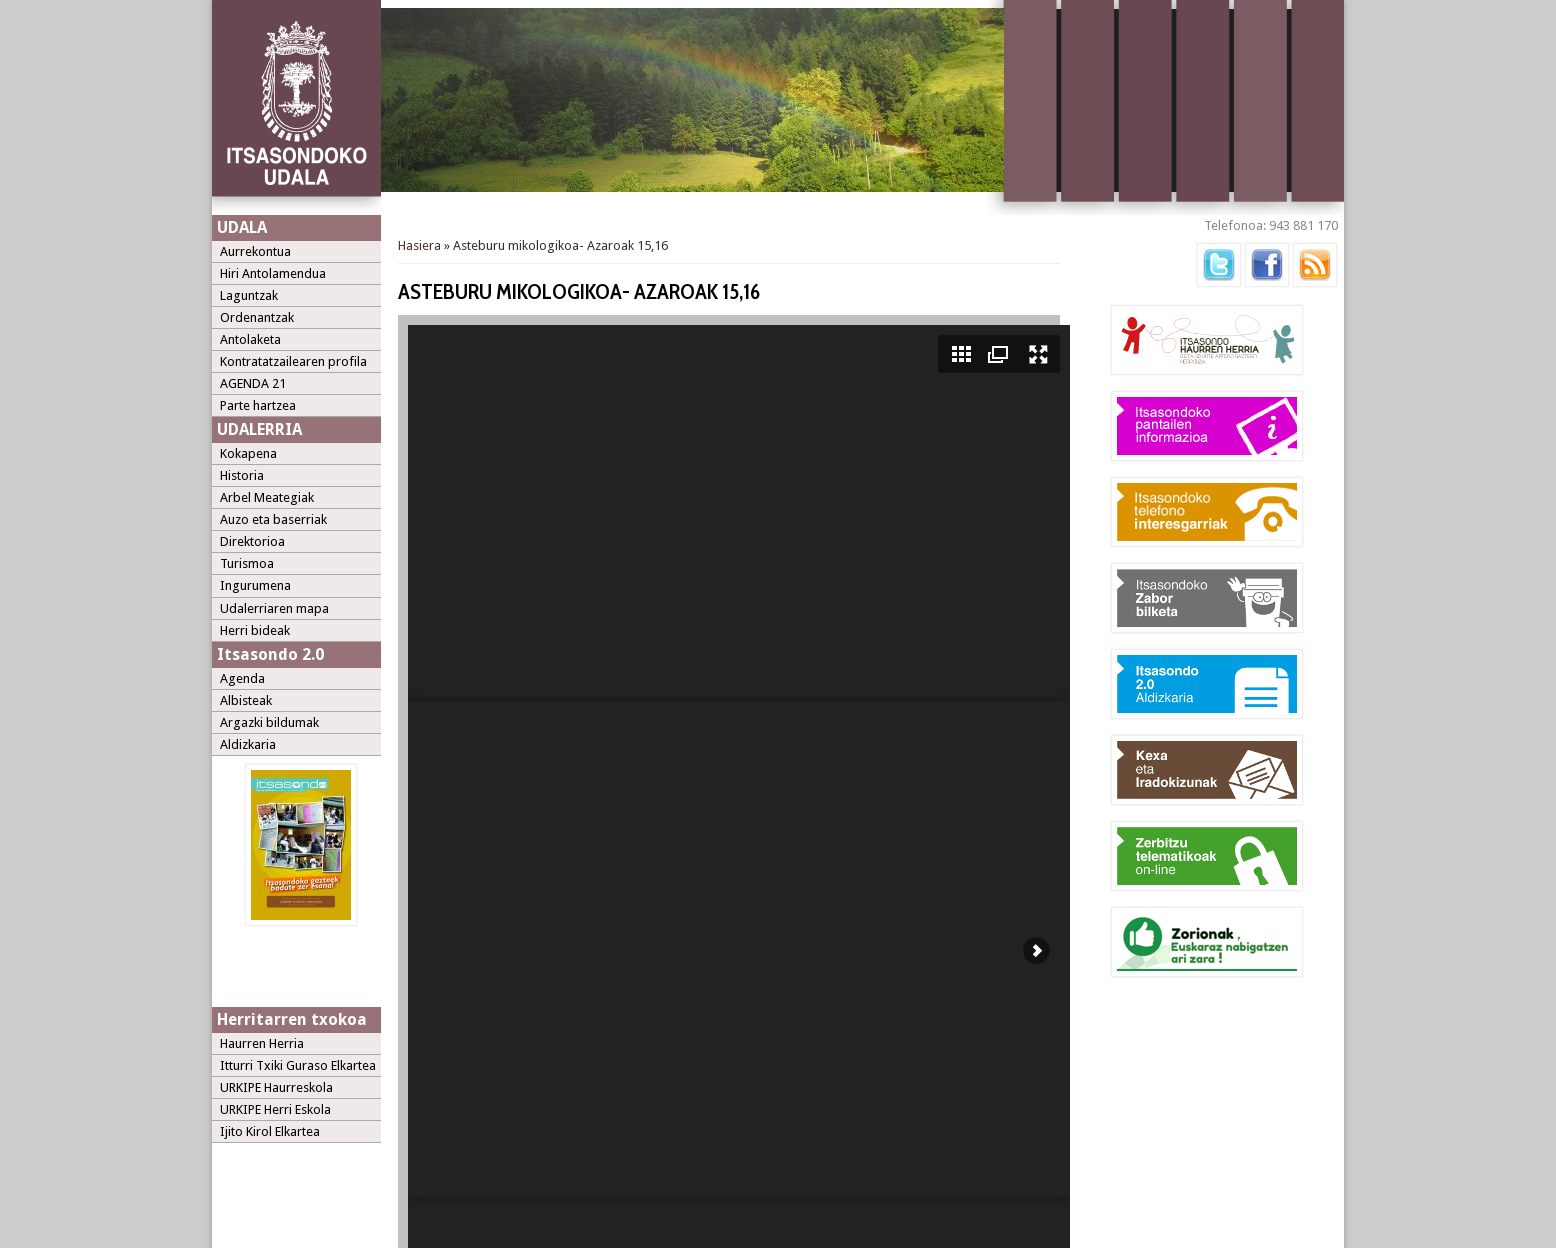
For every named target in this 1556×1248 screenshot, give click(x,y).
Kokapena (248, 453)
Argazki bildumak (269, 722)
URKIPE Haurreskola (276, 1087)
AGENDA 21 (253, 383)
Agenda (242, 678)
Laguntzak (249, 295)
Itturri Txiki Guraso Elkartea (298, 1065)
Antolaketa (250, 339)
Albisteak (246, 700)
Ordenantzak (257, 317)
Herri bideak (255, 630)
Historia (242, 475)
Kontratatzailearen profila (293, 361)
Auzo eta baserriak (273, 519)
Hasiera (419, 245)
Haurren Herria (262, 1043)
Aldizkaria (248, 744)
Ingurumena (255, 585)
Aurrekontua (255, 251)
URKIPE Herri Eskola (275, 1109)
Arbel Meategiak (267, 497)
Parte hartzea (258, 405)
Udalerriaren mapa (274, 608)
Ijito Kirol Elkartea (270, 1131)
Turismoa (247, 563)
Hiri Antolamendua (273, 273)
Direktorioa (252, 541)
